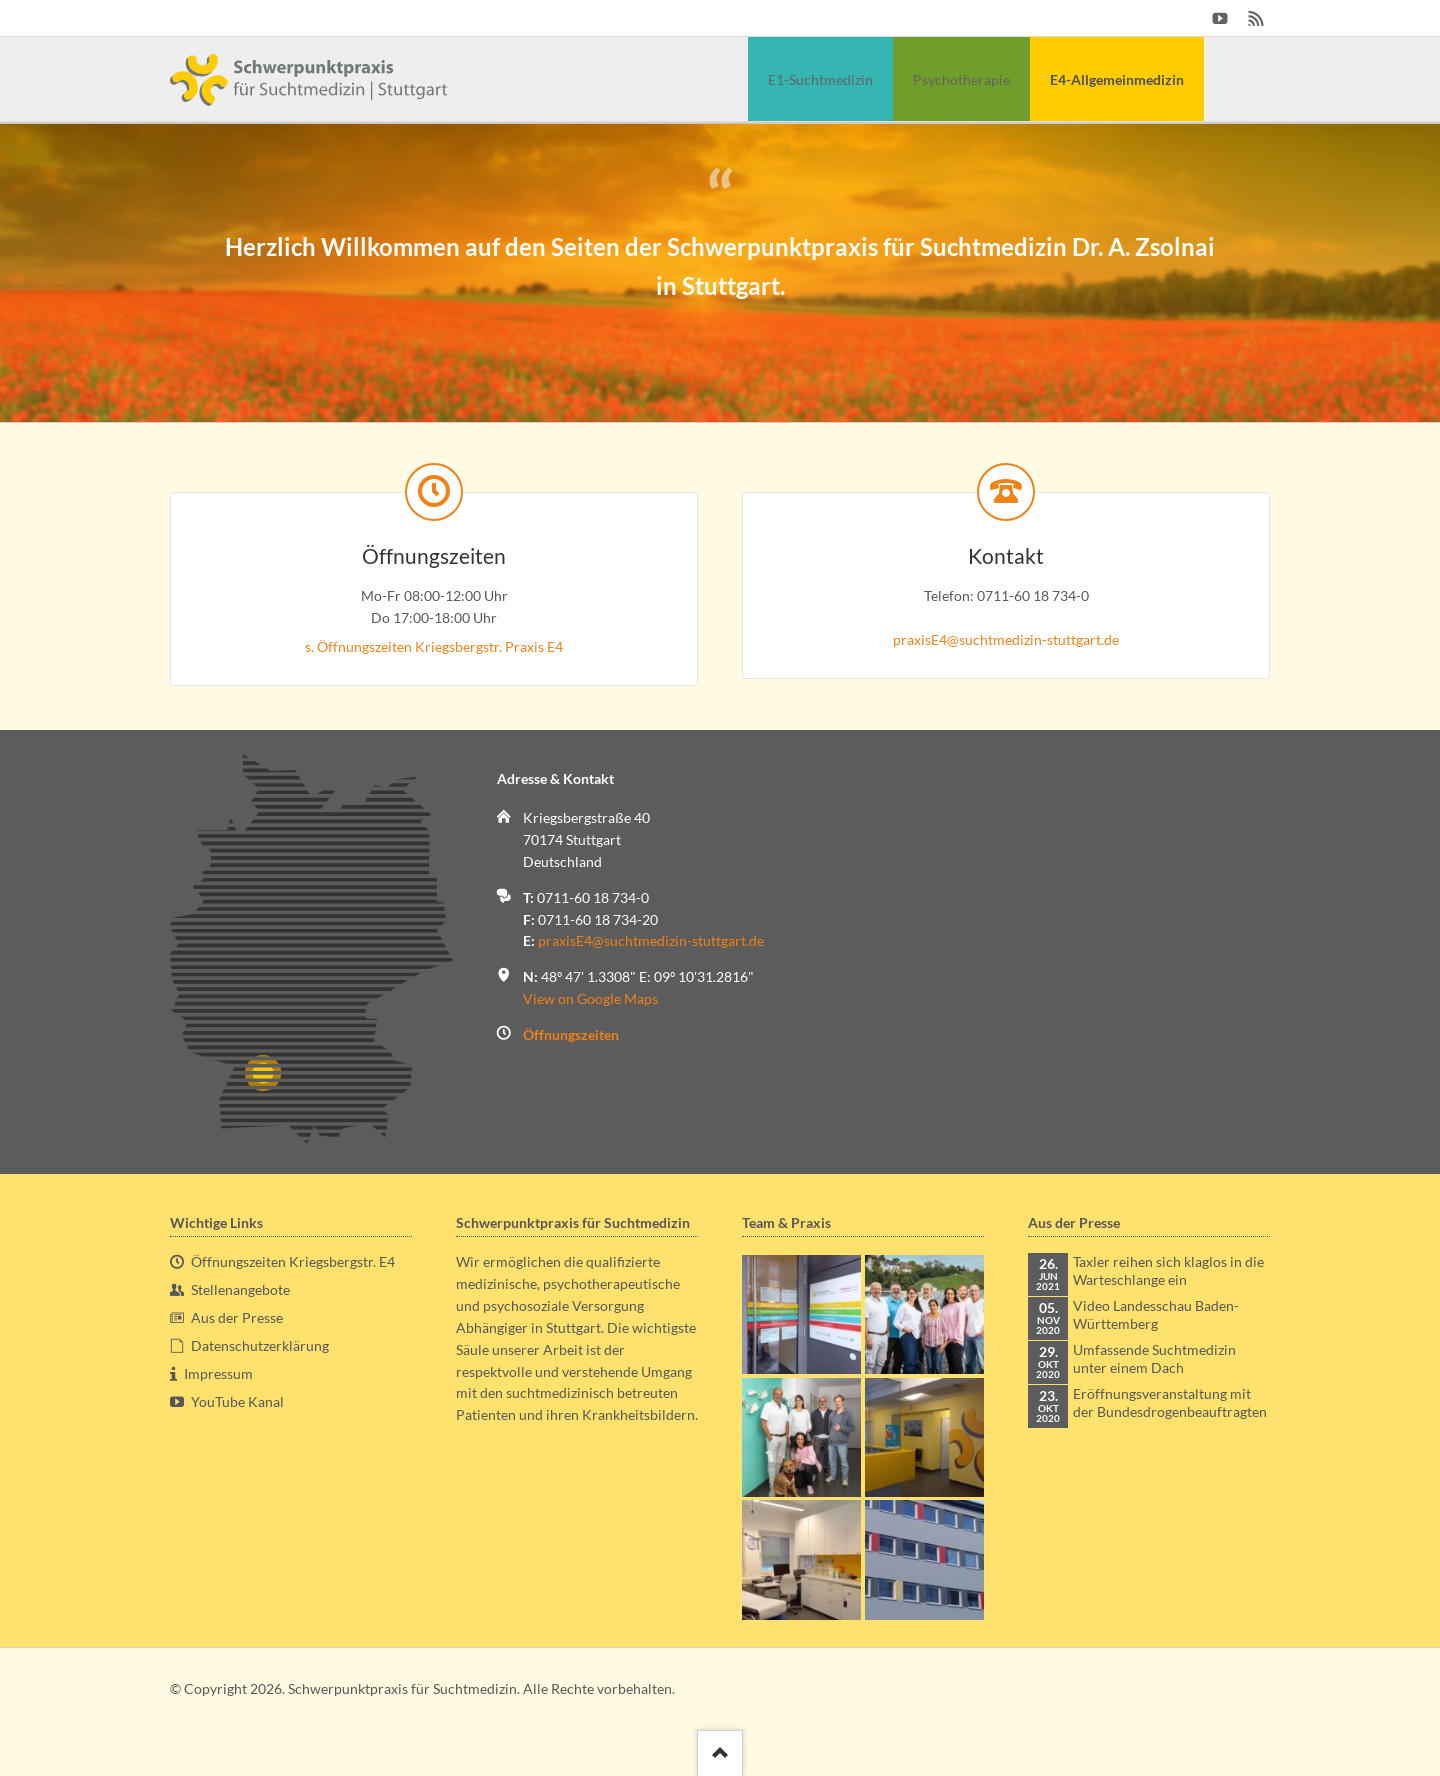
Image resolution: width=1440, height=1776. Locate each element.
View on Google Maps (590, 998)
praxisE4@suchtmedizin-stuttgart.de (1006, 639)
